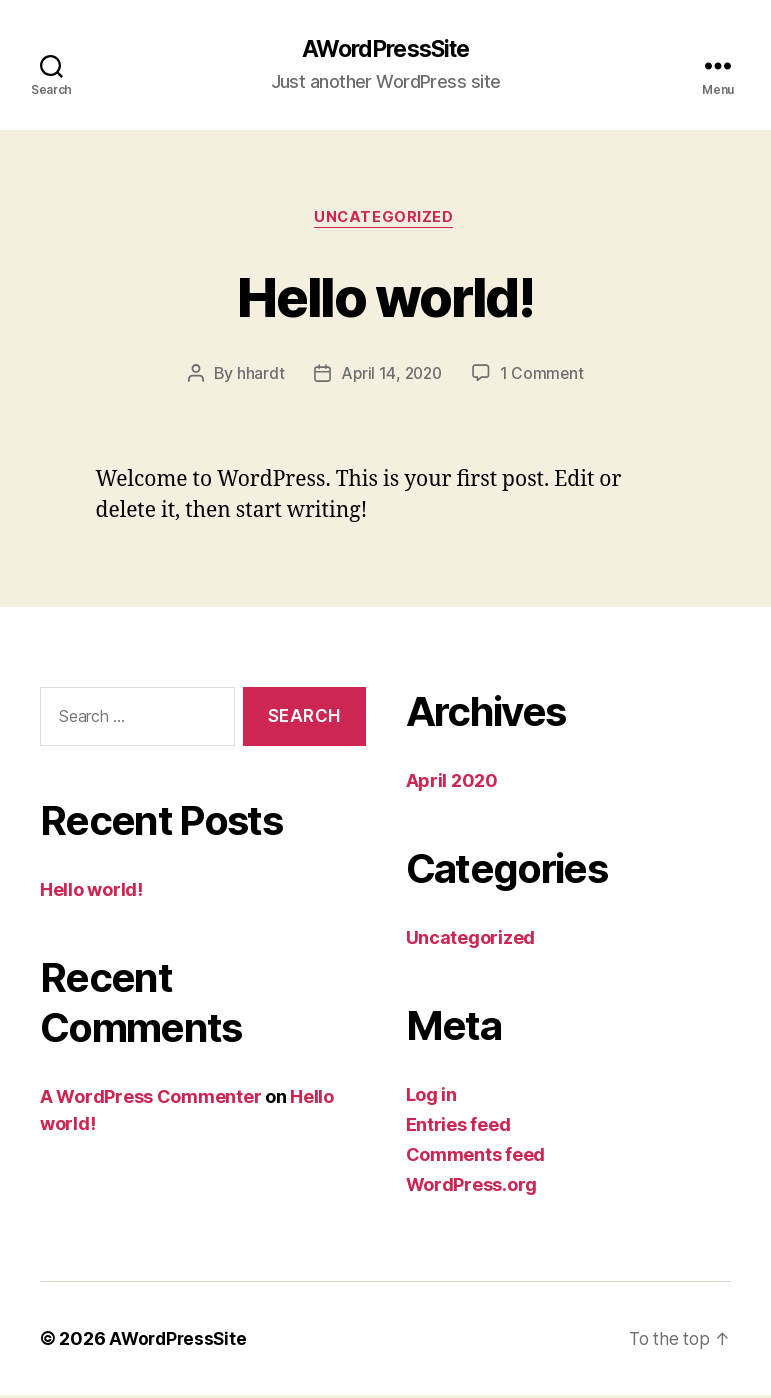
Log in (431, 1097)
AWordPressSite (385, 50)
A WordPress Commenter (150, 1098)
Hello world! (385, 296)
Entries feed (458, 1127)
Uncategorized (385, 220)
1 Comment (544, 376)
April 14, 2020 (390, 376)
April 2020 (452, 783)
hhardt (257, 376)
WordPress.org (472, 1187)
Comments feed (476, 1157)
